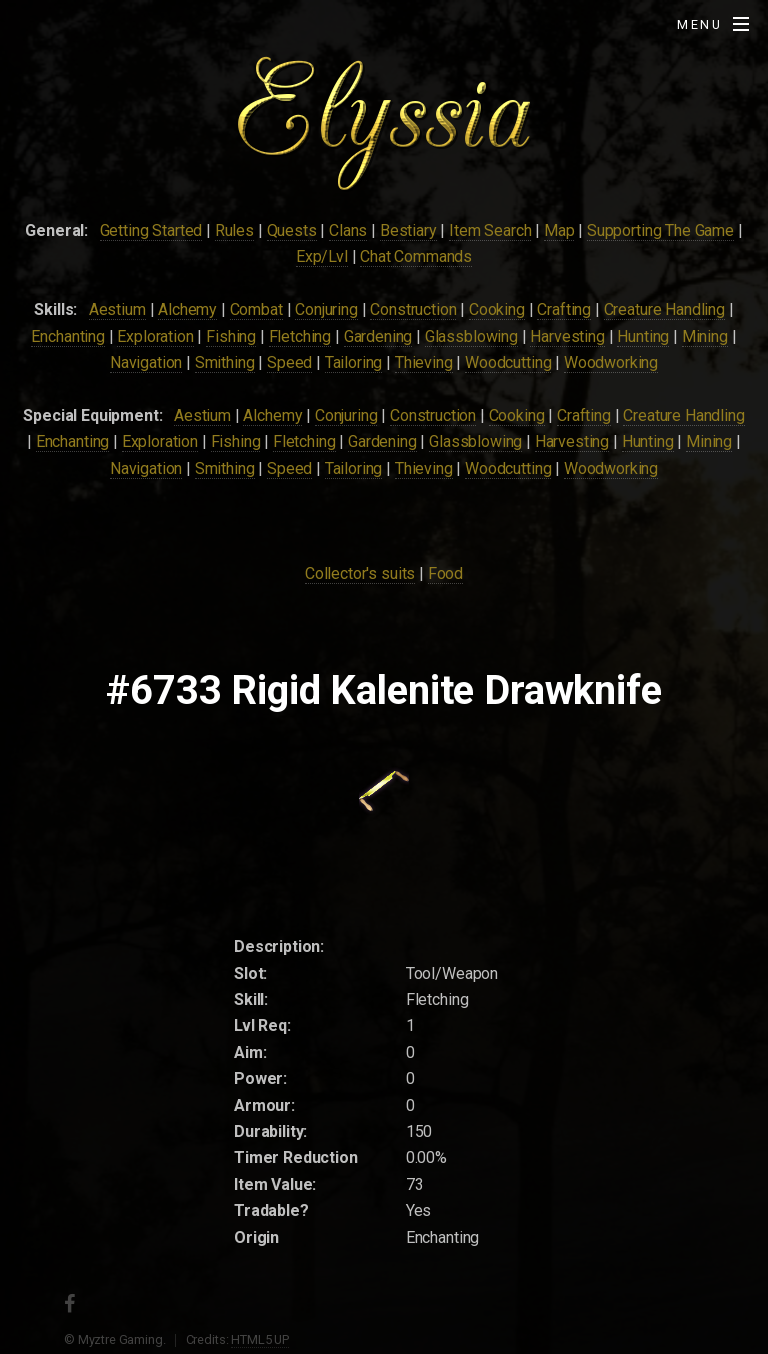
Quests (292, 230)
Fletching (300, 336)
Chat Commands (416, 256)
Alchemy (187, 309)
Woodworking (611, 362)
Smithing (225, 362)
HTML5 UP (260, 1339)
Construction (413, 309)
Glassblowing (471, 336)
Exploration (155, 336)
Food (445, 573)
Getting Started (151, 230)
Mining (705, 336)
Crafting (564, 309)
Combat (256, 309)
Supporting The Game (660, 230)
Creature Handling (664, 309)
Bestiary (408, 230)
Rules (234, 230)
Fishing (231, 336)
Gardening (378, 336)
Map (559, 230)
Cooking (497, 309)
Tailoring (354, 362)
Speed (289, 362)
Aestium (117, 309)
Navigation (146, 362)
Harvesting (567, 336)
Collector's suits (360, 573)
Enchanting (67, 336)
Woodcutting (508, 362)
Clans (348, 230)
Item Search (490, 230)
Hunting (643, 336)
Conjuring (326, 309)
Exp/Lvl (322, 256)
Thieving (424, 362)
